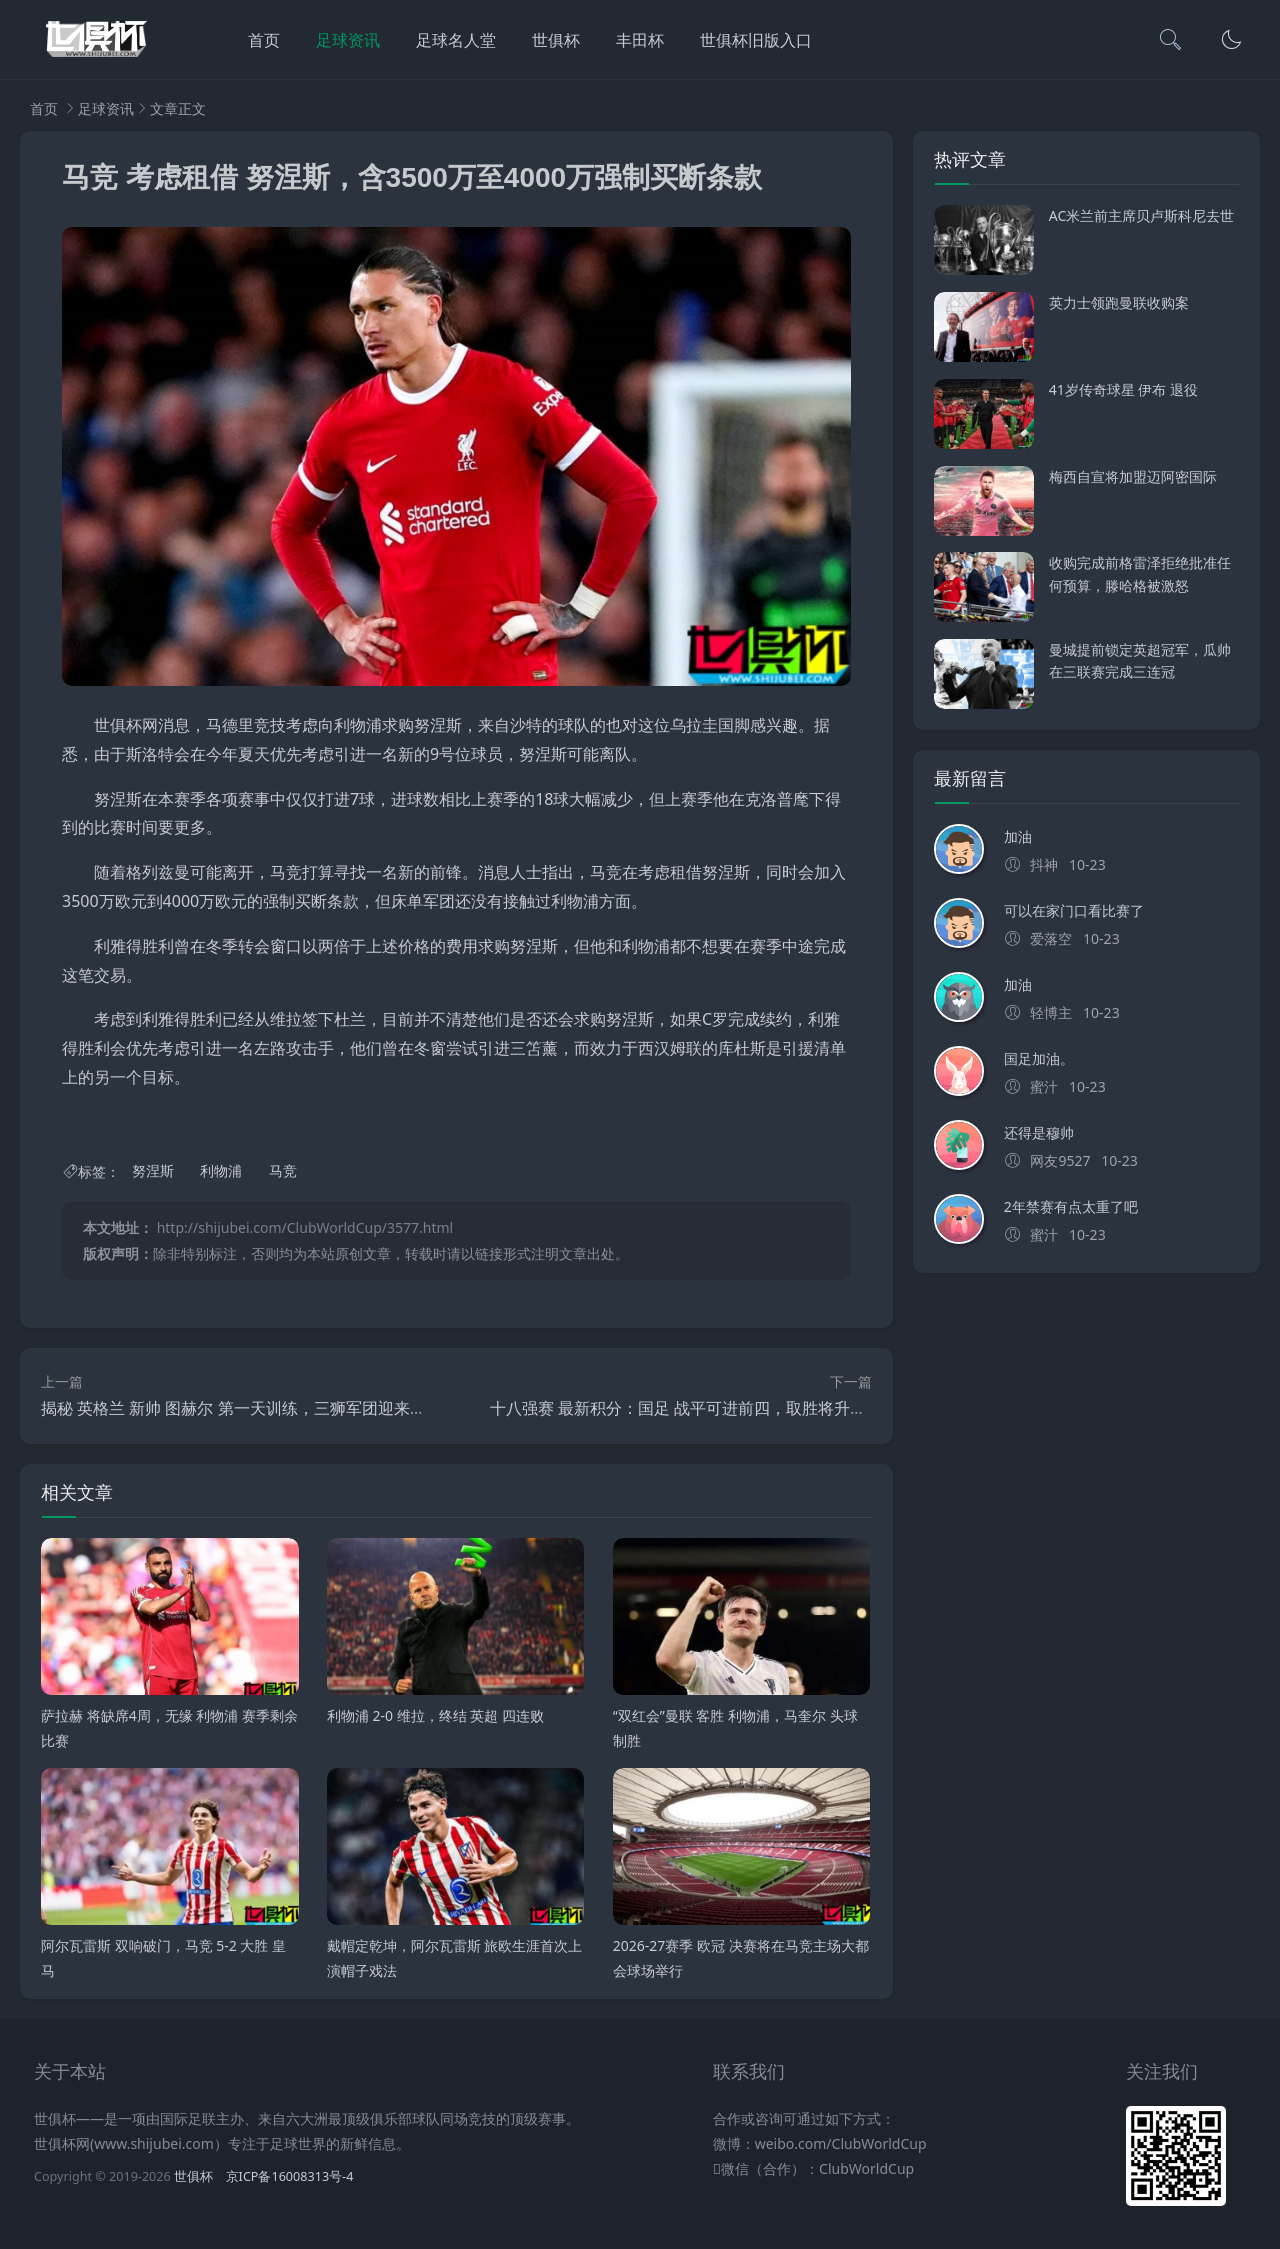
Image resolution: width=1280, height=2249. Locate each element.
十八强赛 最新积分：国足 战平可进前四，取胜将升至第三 (694, 1408)
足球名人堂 (456, 40)
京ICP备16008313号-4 (290, 2176)
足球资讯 (348, 40)
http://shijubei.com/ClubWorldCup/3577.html (305, 1227)
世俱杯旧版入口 (756, 40)
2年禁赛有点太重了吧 (1071, 1206)
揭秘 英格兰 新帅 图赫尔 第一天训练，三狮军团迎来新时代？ (257, 1408)
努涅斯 (153, 1171)
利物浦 (221, 1171)
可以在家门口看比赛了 (1074, 910)
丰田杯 (640, 40)
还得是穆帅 (1039, 1132)
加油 (1018, 836)
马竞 (283, 1171)
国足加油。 (1039, 1058)
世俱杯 (556, 40)
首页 (264, 40)
